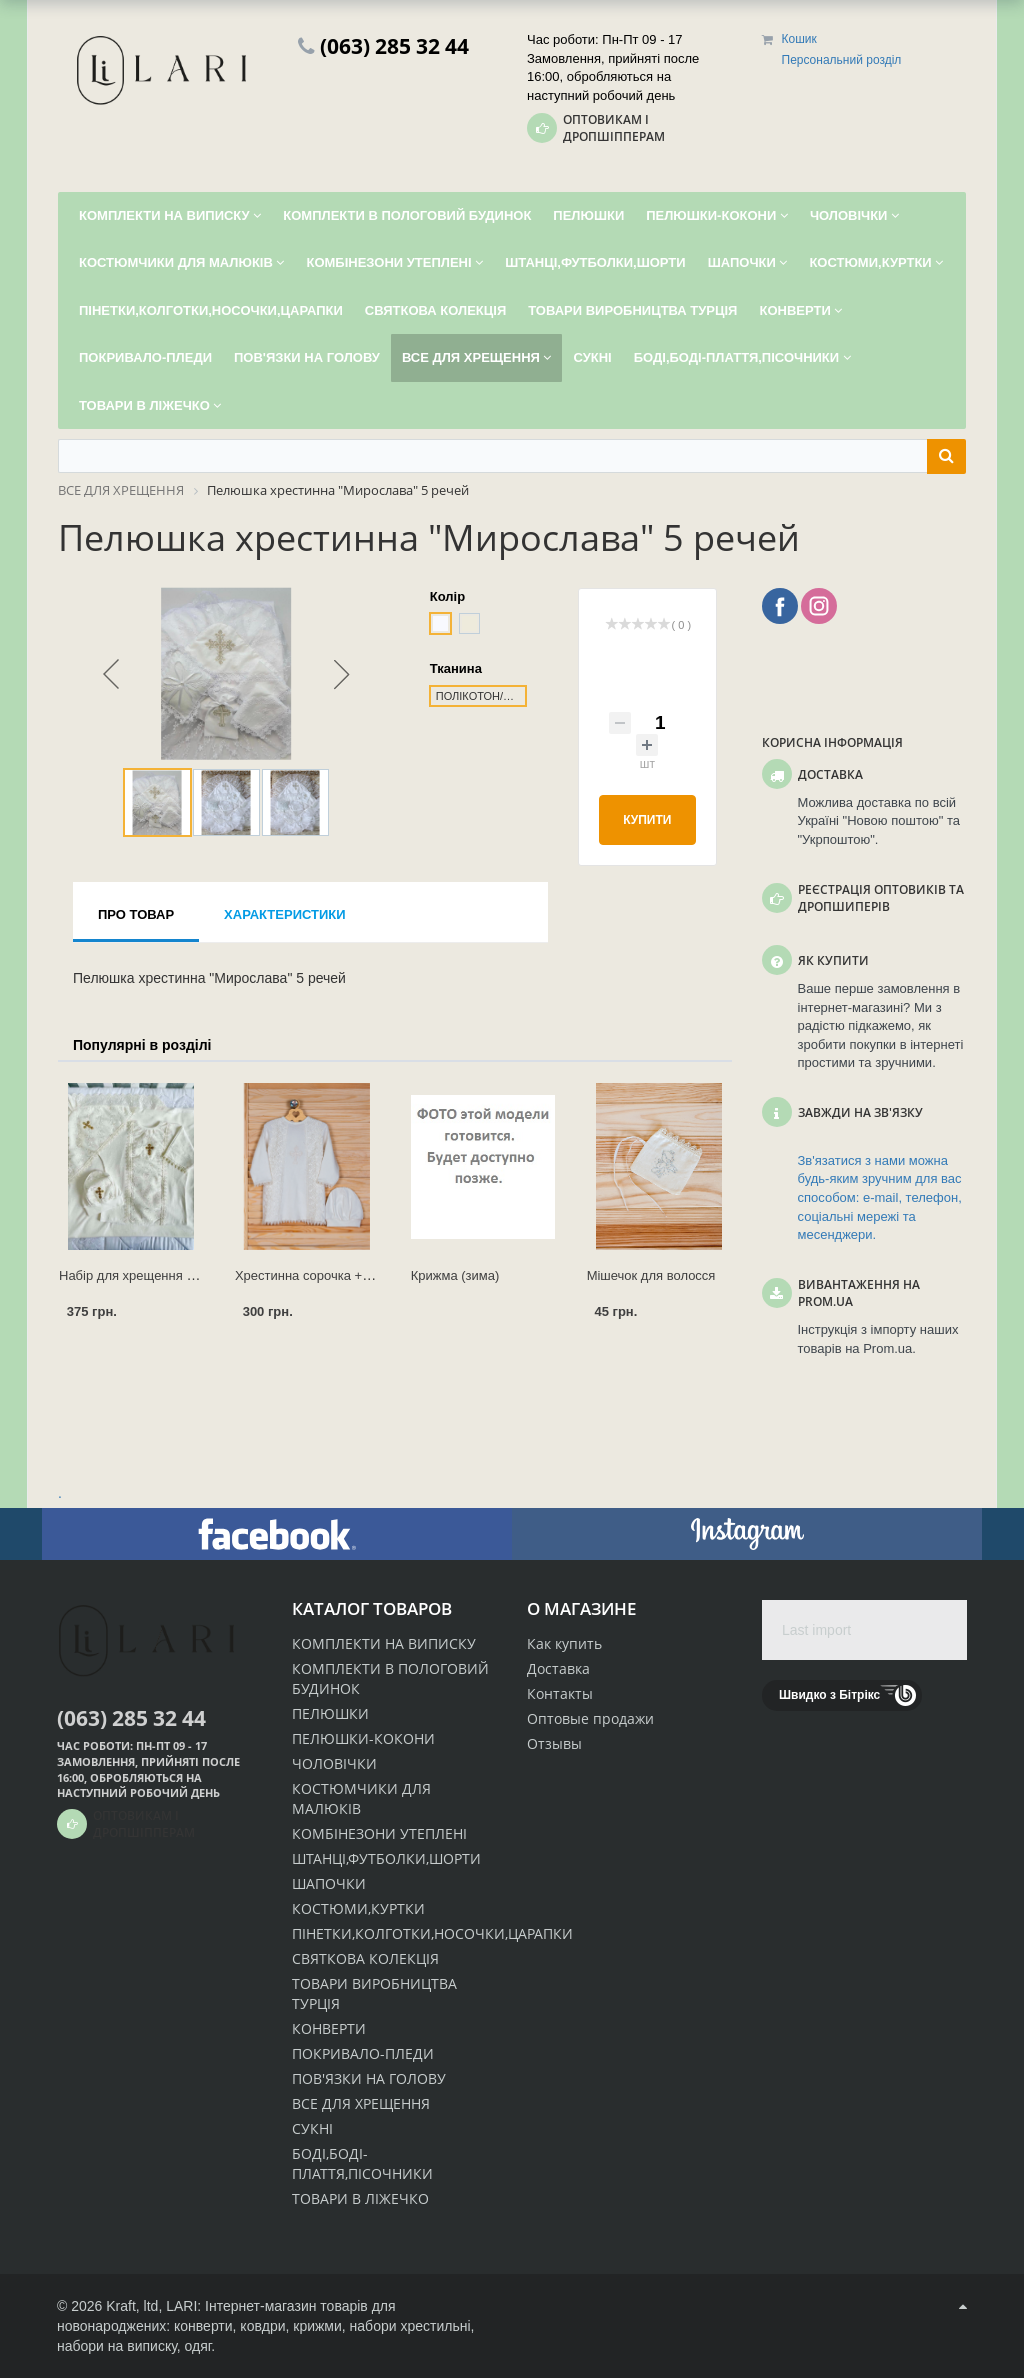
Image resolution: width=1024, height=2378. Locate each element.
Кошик (799, 39)
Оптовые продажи (590, 1718)
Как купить (564, 1643)
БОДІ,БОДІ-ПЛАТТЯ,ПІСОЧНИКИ (362, 2163)
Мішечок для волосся (651, 1275)
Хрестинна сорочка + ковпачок (327, 1275)
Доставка (558, 1668)
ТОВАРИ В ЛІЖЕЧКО (360, 2198)
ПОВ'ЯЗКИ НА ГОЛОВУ (369, 2078)
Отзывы (554, 1743)
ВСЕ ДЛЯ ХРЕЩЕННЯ (361, 2103)
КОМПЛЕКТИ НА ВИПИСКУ (384, 1643)
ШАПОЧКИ (329, 1883)
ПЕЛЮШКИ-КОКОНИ (363, 1738)
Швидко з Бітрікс (829, 1695)
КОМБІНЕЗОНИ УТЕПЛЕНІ (379, 1833)
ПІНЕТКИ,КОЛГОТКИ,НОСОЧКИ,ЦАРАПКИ (432, 1933)
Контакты (560, 1693)
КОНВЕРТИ (329, 2028)
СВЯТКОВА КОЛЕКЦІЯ (365, 1958)
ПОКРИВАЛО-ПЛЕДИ (363, 2053)
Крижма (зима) (455, 1275)
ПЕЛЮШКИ (330, 1713)
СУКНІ (312, 2128)
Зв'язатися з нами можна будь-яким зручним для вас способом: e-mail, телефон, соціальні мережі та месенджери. (880, 1197)
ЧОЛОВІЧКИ (334, 1763)
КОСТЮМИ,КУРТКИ (358, 1908)
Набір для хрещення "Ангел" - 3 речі (167, 1275)
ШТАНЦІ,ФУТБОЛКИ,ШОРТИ (386, 1858)
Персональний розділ (842, 60)
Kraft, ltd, (134, 2306)
